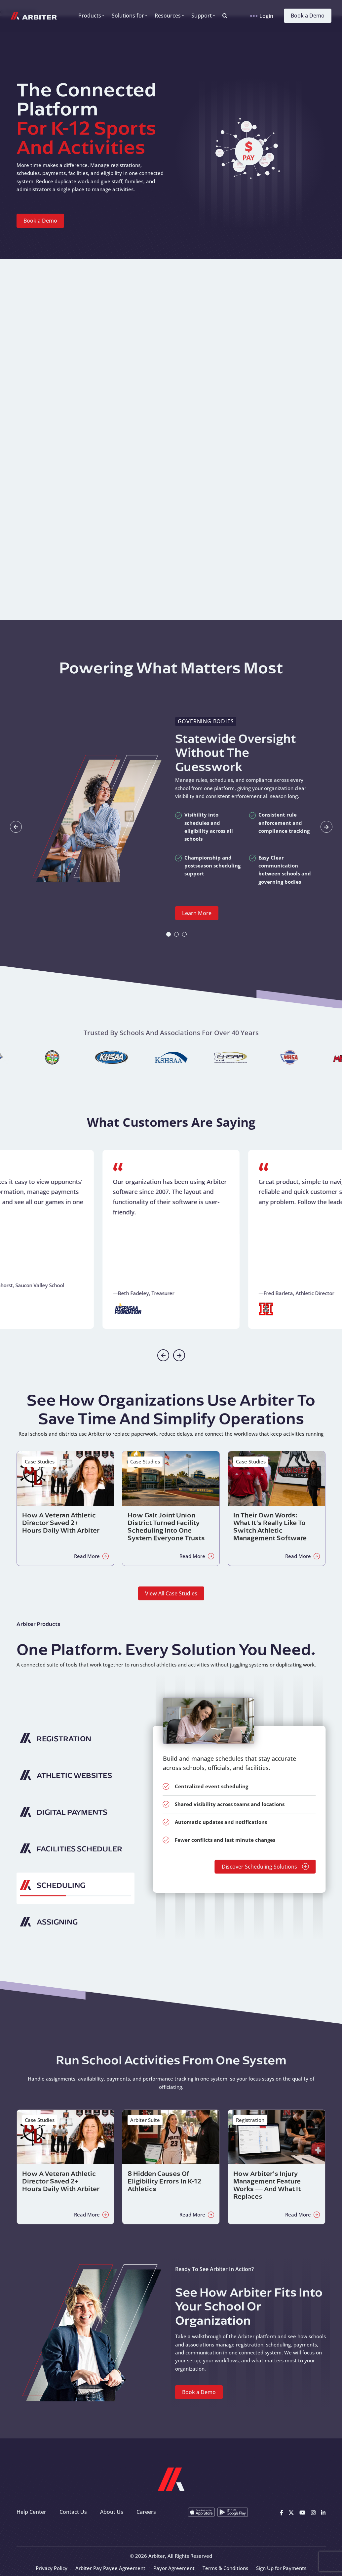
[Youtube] (302, 2512)
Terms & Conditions (225, 2568)
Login (261, 16)
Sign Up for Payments (281, 2568)
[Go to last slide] (16, 827)
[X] (291, 2512)
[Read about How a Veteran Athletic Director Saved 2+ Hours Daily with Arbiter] (65, 1508)
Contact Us (73, 2511)
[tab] (168, 934)
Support (201, 15)
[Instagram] (313, 2512)
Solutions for (128, 15)
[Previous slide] (163, 1355)
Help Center (31, 2511)
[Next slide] (326, 827)
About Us (111, 2511)
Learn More (196, 913)
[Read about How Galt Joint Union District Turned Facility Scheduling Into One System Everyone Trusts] (171, 1508)
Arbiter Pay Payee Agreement (110, 2568)
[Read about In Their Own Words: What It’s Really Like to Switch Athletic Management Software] (276, 1508)
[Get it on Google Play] (232, 2512)
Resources (168, 15)
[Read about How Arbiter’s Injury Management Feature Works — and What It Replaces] (276, 2166)
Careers (146, 2511)
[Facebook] (281, 2512)
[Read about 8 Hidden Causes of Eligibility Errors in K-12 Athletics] (171, 2166)
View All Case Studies (171, 1593)
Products (89, 15)
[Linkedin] (323, 2512)
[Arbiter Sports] (34, 16)
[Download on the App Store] (201, 2512)
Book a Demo (307, 15)
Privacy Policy (51, 2568)
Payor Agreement (174, 2568)
